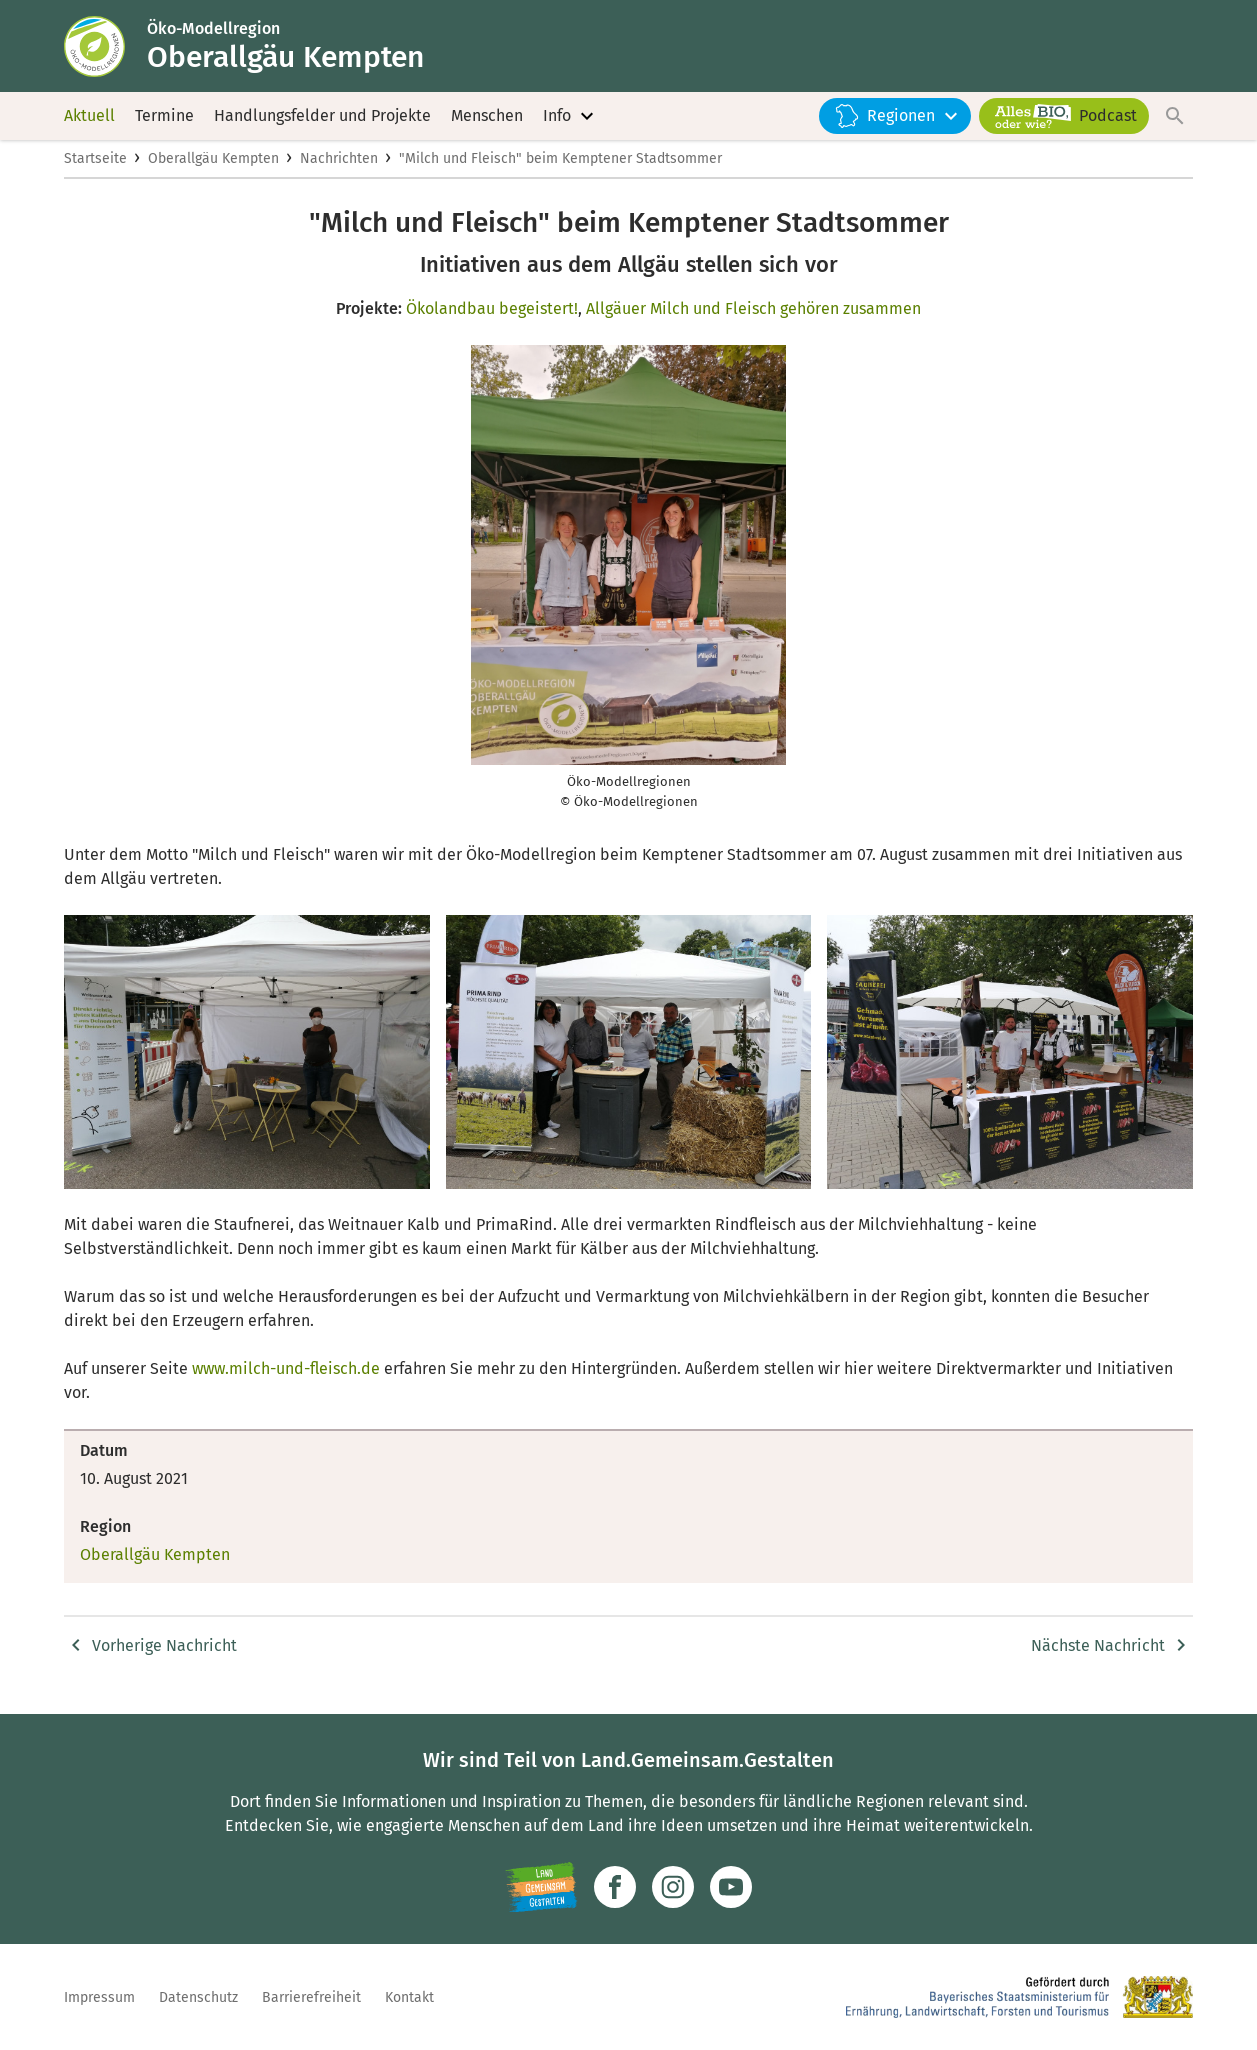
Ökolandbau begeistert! (492, 316)
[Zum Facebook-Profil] (615, 1887)
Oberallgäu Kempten (213, 166)
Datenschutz (198, 1997)
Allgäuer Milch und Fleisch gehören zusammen (753, 316)
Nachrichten (339, 166)
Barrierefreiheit (311, 1997)
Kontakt (409, 1997)
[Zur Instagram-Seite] (673, 1887)
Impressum (99, 1997)
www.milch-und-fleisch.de (284, 1377)
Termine (164, 119)
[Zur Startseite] (107, 48)
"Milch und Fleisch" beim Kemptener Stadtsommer (560, 166)
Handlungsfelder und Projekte (322, 119)
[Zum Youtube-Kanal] (731, 1887)
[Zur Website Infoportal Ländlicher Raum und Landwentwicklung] (541, 1887)
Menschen (487, 119)
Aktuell (89, 119)
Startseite (95, 166)
